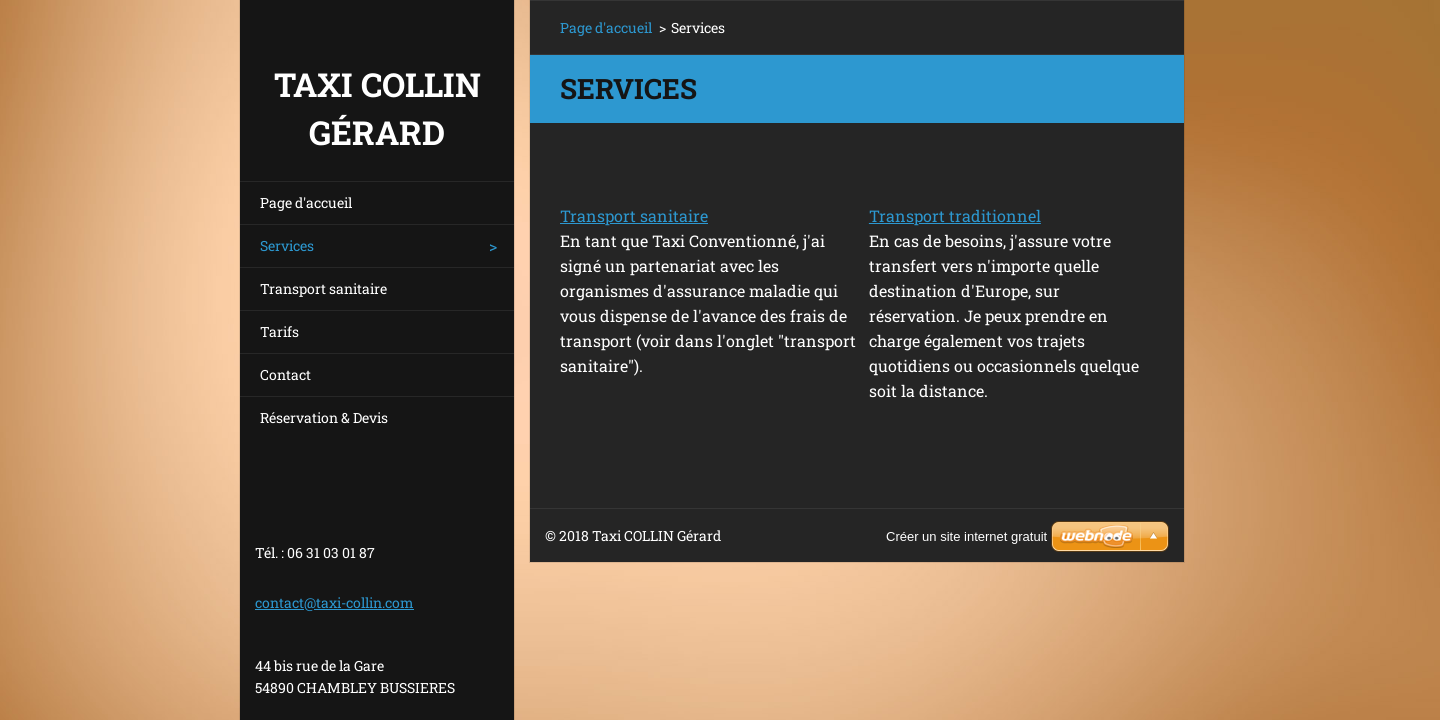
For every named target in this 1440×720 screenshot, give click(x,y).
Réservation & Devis (324, 417)
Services (287, 245)
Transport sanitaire (323, 288)
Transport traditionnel (955, 215)
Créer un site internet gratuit (966, 536)
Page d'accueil (306, 202)
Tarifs (279, 331)
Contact (285, 374)
